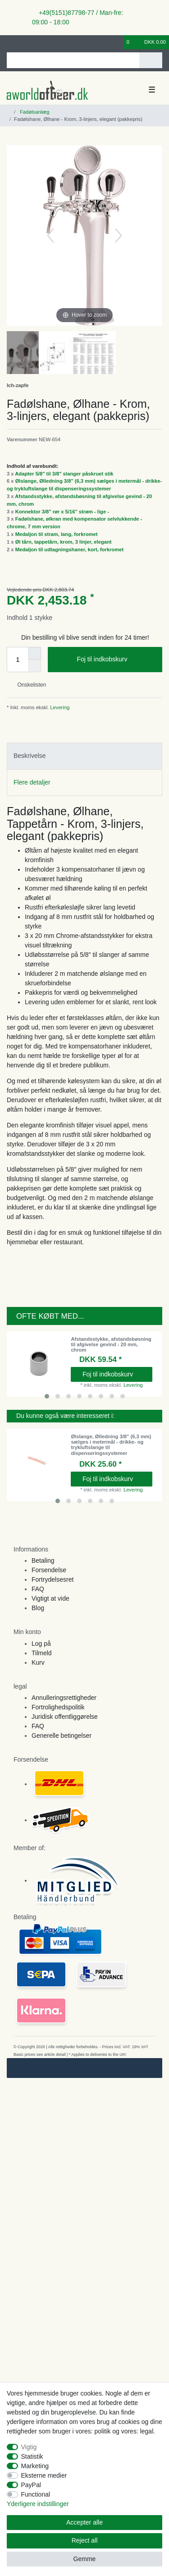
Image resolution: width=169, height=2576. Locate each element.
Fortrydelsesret (52, 1579)
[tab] (84, 756)
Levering (59, 707)
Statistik (32, 2456)
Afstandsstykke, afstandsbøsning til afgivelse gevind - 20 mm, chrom (111, 1344)
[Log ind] (9, 42)
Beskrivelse (30, 755)
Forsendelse (49, 1570)
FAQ (38, 1589)
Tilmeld (42, 1653)
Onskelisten (28, 685)
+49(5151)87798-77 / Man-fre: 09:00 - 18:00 (77, 17)
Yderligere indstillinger (38, 2503)
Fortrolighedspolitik (58, 1707)
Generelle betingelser (61, 1735)
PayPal (31, 2484)
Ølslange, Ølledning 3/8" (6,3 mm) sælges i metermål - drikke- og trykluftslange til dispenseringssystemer (111, 1445)
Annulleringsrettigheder (64, 1697)
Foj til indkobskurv (116, 660)
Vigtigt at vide (50, 1598)
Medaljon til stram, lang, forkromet (56, 534)
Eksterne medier (44, 2475)
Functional (35, 2494)
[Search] (150, 60)
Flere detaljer (32, 782)
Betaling (43, 1560)
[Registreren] (24, 42)
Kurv (38, 1662)
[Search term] (73, 60)
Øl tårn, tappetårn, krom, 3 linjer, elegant (63, 542)
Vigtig (29, 2447)
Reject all (85, 2540)
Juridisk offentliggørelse (65, 1716)
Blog (38, 1607)
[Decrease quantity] (34, 666)
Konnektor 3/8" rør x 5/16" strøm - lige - (62, 511)
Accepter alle (84, 2522)
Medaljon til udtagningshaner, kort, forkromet (69, 549)
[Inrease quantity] (34, 653)
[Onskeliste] (117, 42)
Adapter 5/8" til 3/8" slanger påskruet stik (64, 473)
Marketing (35, 2466)
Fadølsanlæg (33, 112)
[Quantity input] (17, 659)
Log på (41, 1643)
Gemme (84, 2558)
